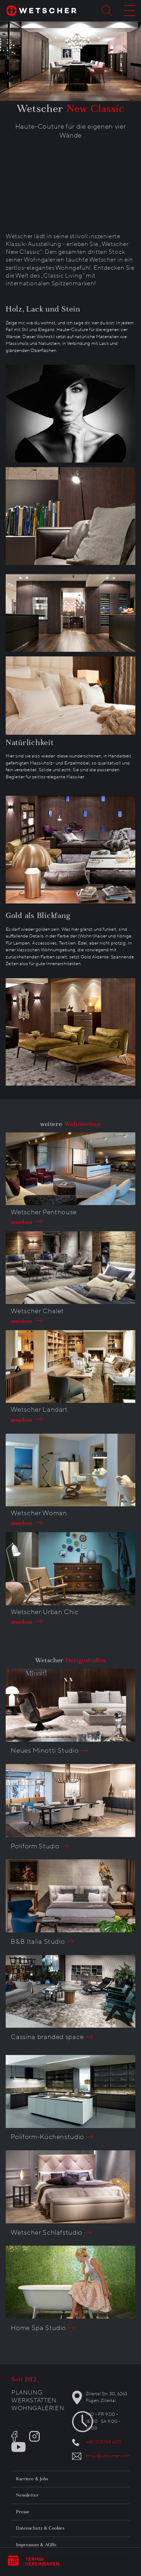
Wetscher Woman (39, 1513)
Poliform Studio (35, 1846)
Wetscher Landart (39, 1409)
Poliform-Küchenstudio (47, 2136)
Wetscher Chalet (37, 1311)
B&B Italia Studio (38, 1941)
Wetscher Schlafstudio (46, 2232)
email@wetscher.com (108, 2456)
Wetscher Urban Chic (44, 1612)
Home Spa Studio (38, 2328)
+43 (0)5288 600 (103, 2442)
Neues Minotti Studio (44, 1750)
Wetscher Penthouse (44, 1212)
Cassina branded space (47, 2037)
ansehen (20, 1222)
